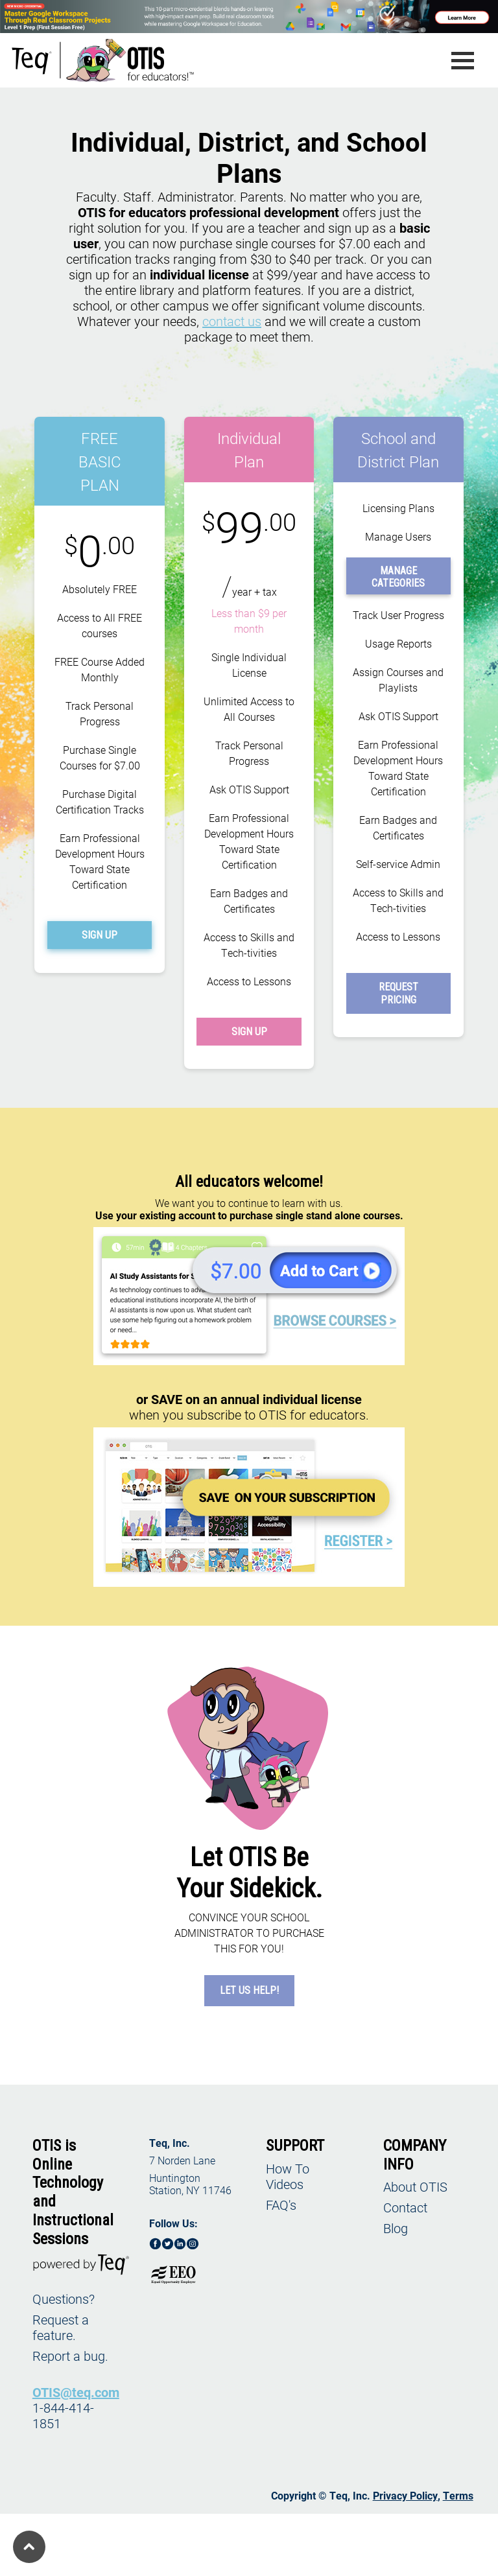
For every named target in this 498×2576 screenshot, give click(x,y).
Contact (405, 2207)
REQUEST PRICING (398, 993)
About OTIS (415, 2186)
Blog (395, 2227)
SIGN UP (99, 935)
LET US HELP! (249, 1990)
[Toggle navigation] (462, 60)
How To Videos (287, 2176)
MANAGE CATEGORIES (398, 577)
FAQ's (281, 2204)
